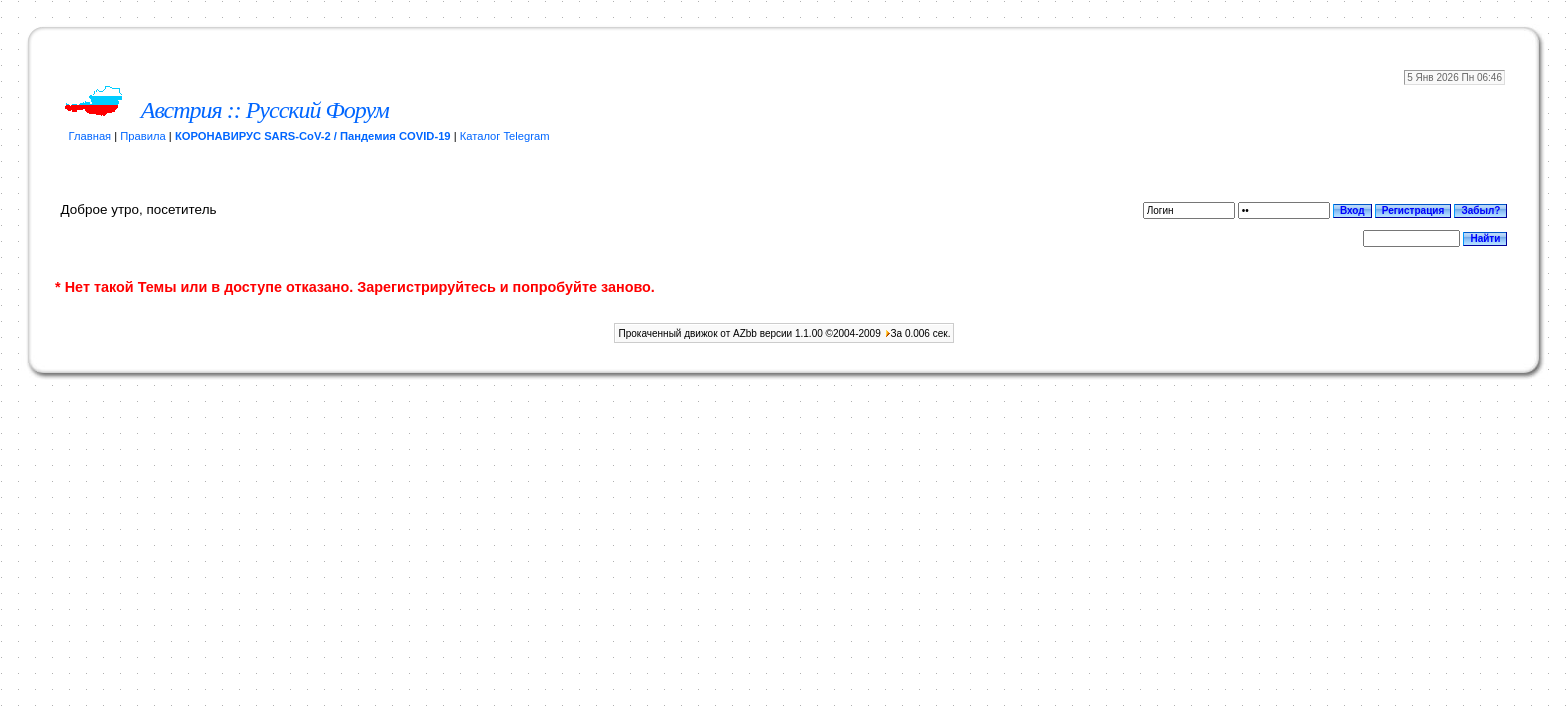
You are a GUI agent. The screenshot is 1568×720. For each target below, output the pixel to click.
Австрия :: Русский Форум (265, 110)
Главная (90, 136)
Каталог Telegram (505, 136)
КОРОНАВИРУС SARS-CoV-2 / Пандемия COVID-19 (313, 136)
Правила (142, 136)
